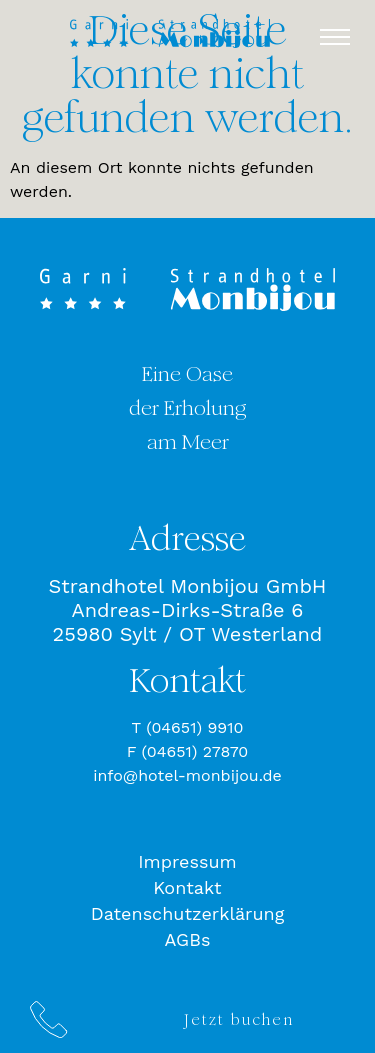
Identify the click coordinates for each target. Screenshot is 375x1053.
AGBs (188, 939)
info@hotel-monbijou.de (187, 775)
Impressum (187, 861)
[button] (335, 37)
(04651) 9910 (194, 727)
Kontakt (187, 887)
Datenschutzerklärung (188, 913)
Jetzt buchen (239, 1019)
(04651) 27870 (195, 751)
